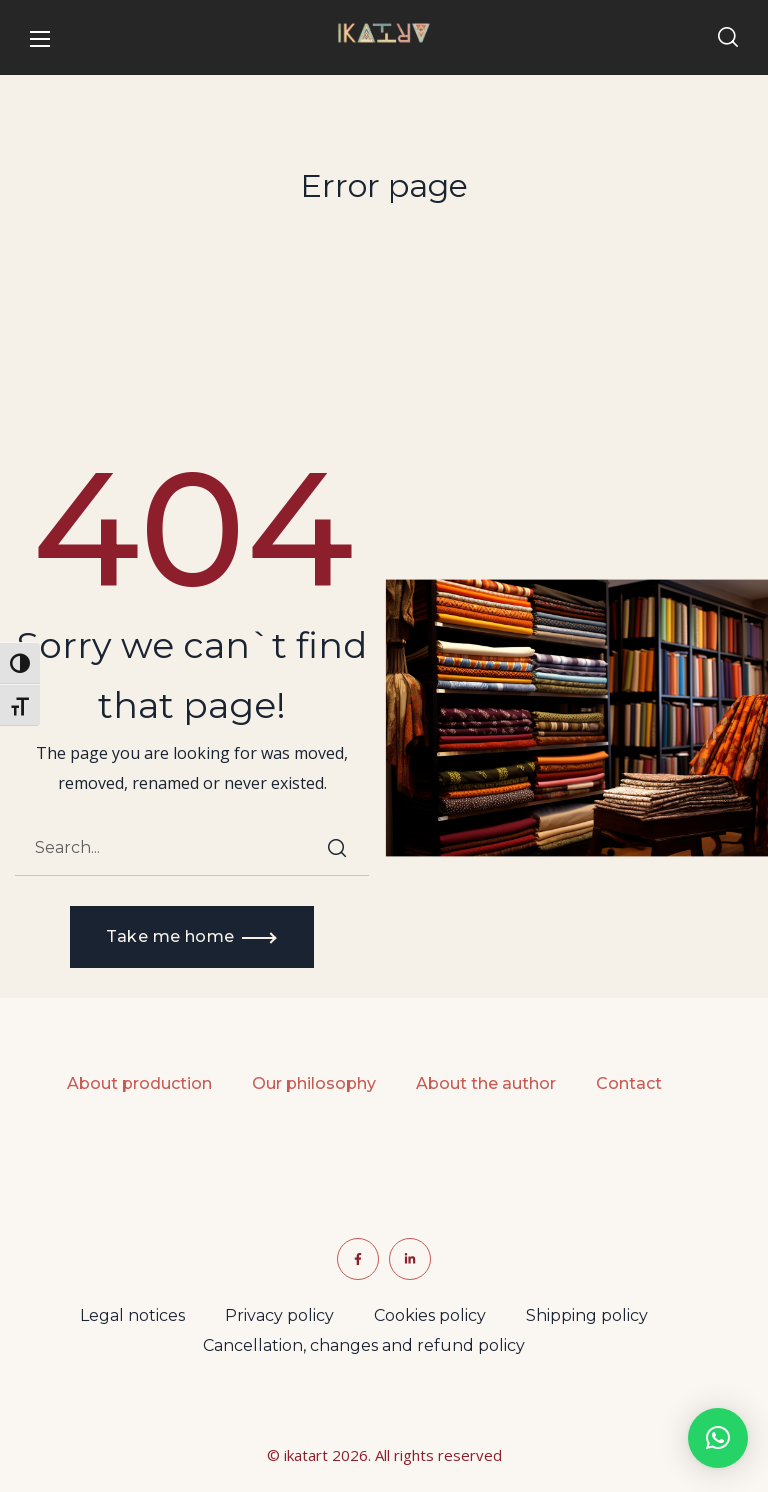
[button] (728, 38)
